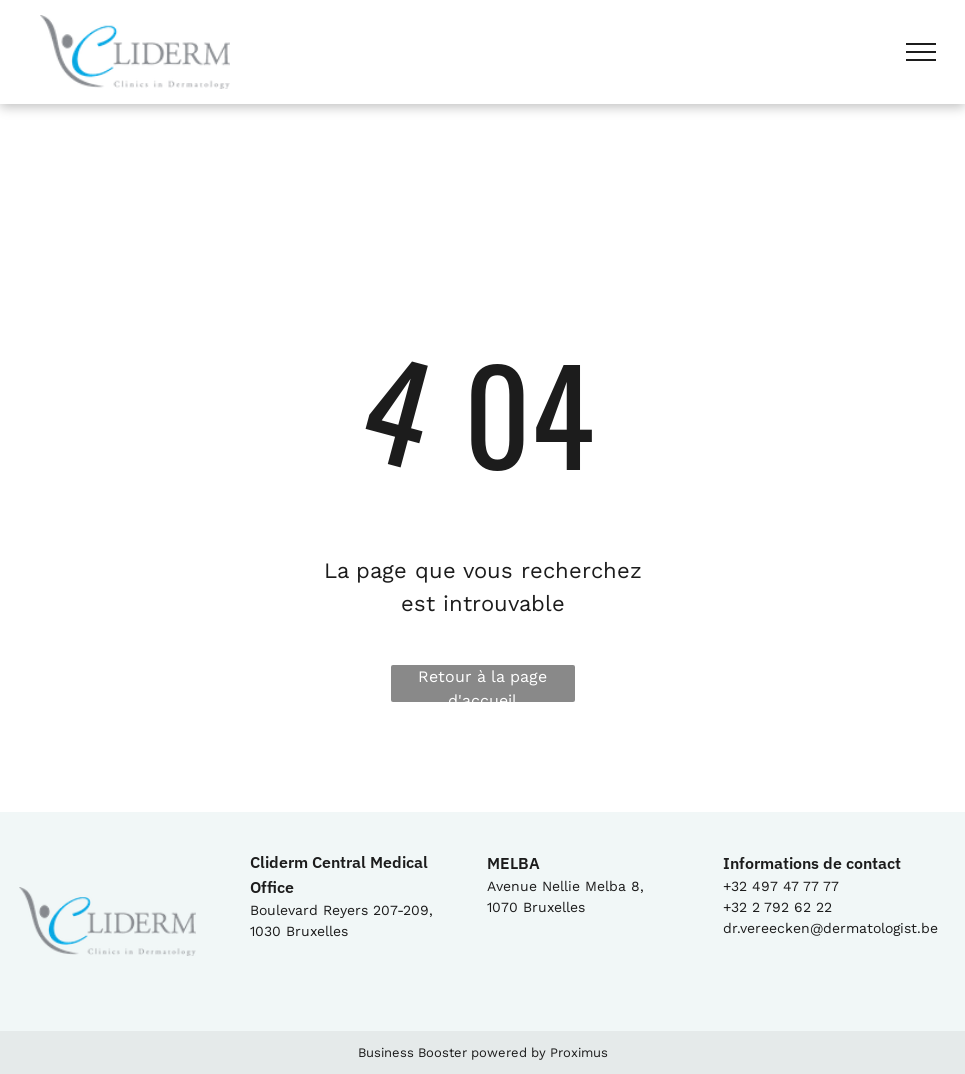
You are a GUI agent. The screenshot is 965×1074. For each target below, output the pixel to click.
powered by (508, 1052)
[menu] (921, 52)
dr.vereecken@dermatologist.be (830, 928)
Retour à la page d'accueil (482, 684)
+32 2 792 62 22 (777, 907)
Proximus (579, 1052)
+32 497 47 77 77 (781, 886)
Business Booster (412, 1052)
